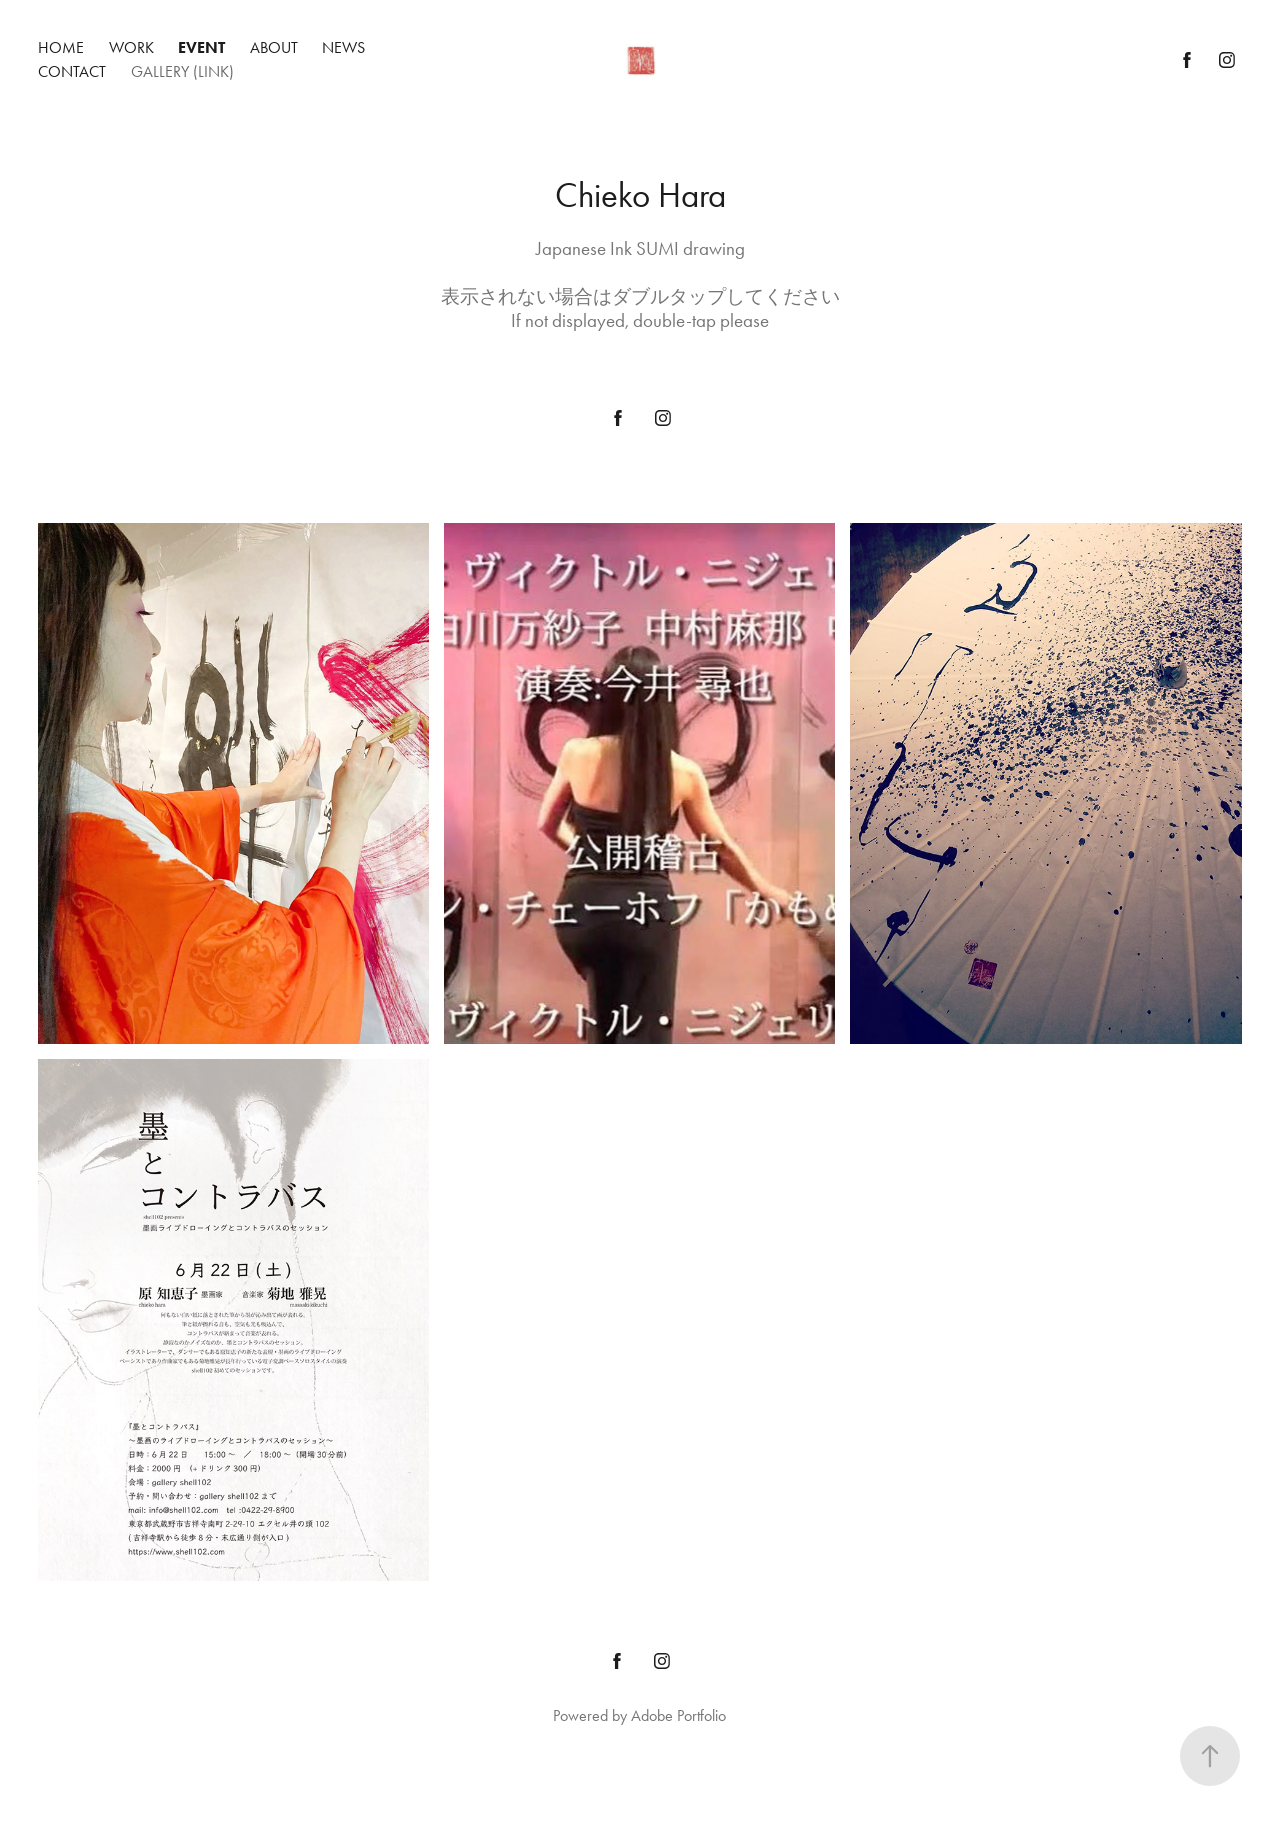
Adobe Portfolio (678, 1715)
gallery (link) (182, 71)
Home (61, 47)
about (274, 47)
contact (72, 71)
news (343, 47)
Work (131, 47)
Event (201, 47)
